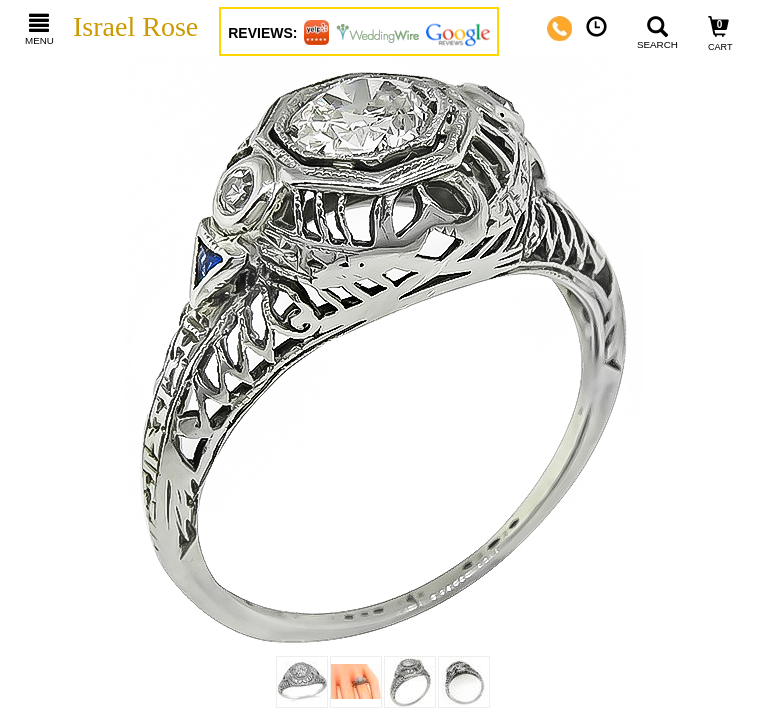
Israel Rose (135, 26)
